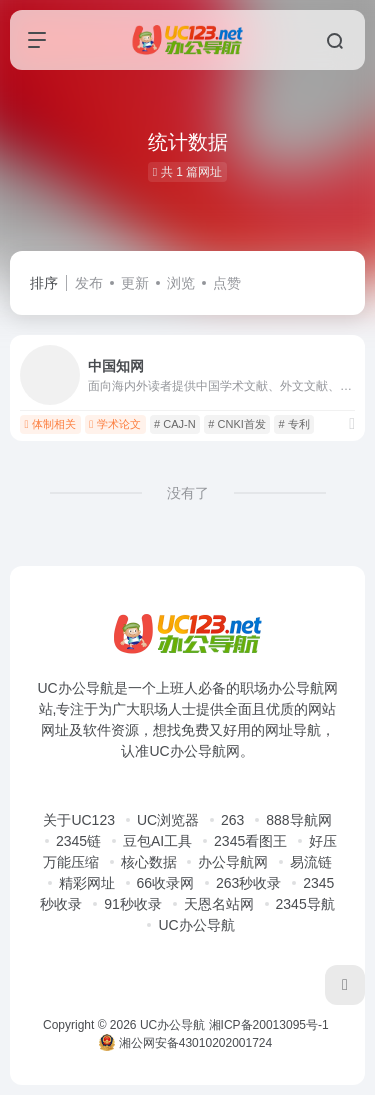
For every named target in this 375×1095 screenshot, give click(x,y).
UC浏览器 (168, 820)
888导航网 (298, 820)
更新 (135, 283)
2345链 (78, 841)
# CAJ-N (175, 424)
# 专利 (294, 424)
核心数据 (149, 862)
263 (232, 820)
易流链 (311, 862)
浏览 (181, 283)
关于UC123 (79, 820)
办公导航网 (233, 862)
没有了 (188, 493)
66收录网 (166, 883)
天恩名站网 (219, 904)
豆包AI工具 (157, 841)
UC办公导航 (196, 925)
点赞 (227, 283)
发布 (89, 283)
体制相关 (50, 424)
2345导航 (305, 904)
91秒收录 (133, 904)
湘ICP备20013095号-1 (269, 1025)
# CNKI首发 (236, 424)
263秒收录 (248, 883)
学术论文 (115, 424)
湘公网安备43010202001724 (185, 1043)
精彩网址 (87, 883)
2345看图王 (250, 841)
